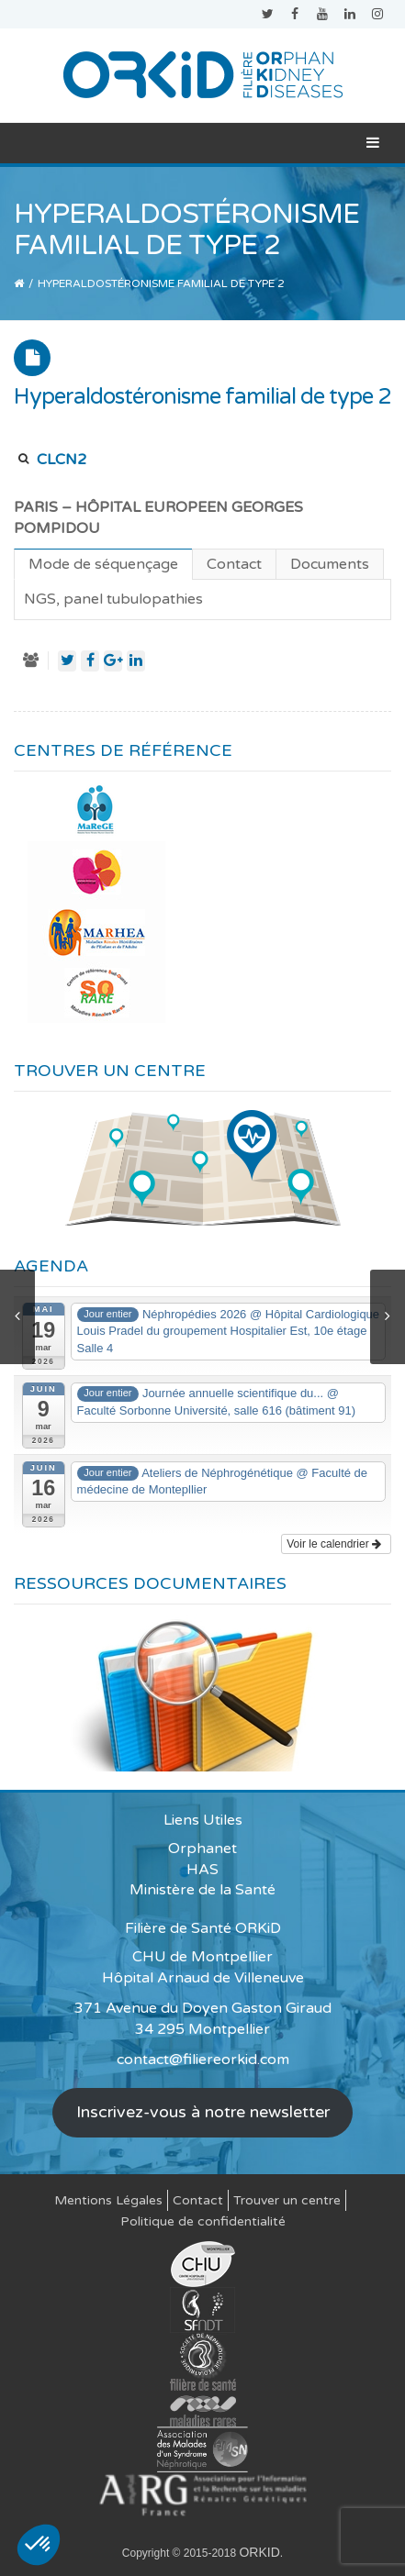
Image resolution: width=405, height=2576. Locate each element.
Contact (198, 2200)
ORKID (259, 2552)
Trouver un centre (287, 2200)
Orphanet (202, 1848)
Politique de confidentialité (203, 2221)
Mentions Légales (108, 2200)
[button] (39, 2545)
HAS (202, 1869)
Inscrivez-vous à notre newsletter (203, 2112)
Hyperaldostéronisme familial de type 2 (202, 396)
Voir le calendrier (334, 1544)
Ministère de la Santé (202, 1890)
